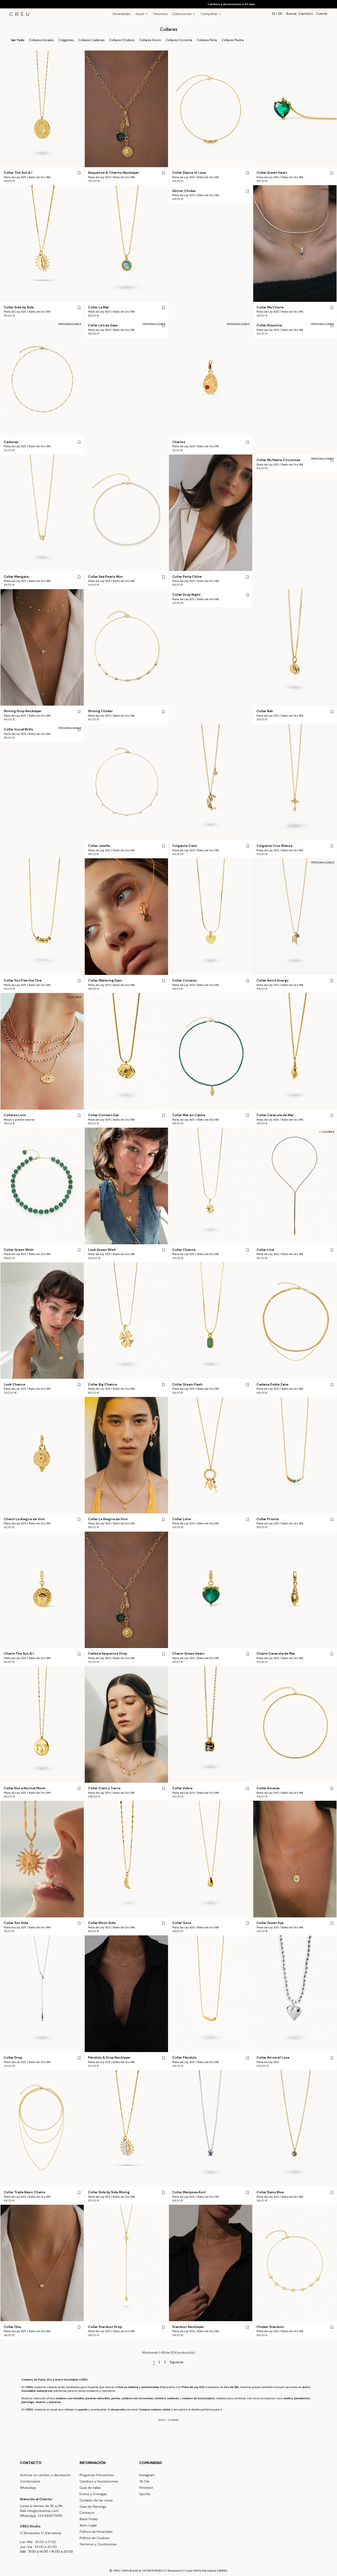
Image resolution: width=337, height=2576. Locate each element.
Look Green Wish (102, 1250)
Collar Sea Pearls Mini (105, 576)
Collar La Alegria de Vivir (108, 1519)
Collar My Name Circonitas (278, 460)
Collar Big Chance (102, 1384)
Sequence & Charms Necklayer (113, 172)
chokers (160, 2398)
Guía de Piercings (93, 2506)
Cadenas (11, 442)
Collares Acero (150, 40)
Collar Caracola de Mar (275, 1115)
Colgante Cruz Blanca (274, 846)
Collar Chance (184, 1250)
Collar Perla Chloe (187, 576)
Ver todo (17, 40)
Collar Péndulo (184, 2057)
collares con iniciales (70, 2398)
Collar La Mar (98, 307)
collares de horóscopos (198, 2398)
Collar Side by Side (19, 307)
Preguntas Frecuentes (97, 2475)
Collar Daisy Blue (270, 2192)
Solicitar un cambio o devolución (45, 2475)
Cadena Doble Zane (272, 1384)
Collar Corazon (184, 980)
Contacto (87, 2513)
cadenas (173, 2398)
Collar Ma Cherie (270, 307)
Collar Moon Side (102, 1923)
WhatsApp (28, 2488)
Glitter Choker (184, 191)
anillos (288, 2398)
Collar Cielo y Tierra (104, 1788)
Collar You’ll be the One (23, 980)
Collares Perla (207, 40)
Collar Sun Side (16, 1923)
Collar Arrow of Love (272, 2057)
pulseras (55, 2402)
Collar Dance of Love (189, 172)
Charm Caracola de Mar (275, 1653)
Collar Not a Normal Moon (24, 1788)
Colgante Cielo (184, 846)
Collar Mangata (16, 576)
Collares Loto (15, 1115)
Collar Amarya (267, 1788)
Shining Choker (100, 711)
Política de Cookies (94, 2538)
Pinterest (146, 2488)
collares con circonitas (137, 2398)
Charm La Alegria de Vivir (24, 1519)
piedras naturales (98, 2398)
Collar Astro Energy (272, 980)
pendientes (302, 2398)
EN (280, 14)
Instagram (147, 2475)
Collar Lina (265, 1250)
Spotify (144, 2494)
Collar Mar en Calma (188, 1115)
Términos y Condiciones (98, 2544)
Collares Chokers (122, 40)
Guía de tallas (90, 2488)
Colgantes (66, 40)
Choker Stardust (270, 2327)
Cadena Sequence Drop (107, 1653)
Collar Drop (13, 2057)
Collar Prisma (267, 1519)
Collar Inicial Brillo (18, 729)
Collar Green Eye (270, 1923)
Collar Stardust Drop (105, 2327)
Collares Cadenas (91, 40)
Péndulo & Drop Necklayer (109, 2057)
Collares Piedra (233, 40)
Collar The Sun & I (18, 172)
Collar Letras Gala (102, 325)
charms (41, 2402)
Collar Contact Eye (103, 1115)
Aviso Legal (88, 2525)
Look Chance (14, 1384)
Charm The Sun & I (19, 1653)
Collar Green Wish (18, 1250)
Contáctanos (30, 2481)
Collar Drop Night (186, 594)
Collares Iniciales (41, 40)
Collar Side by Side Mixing (109, 2192)
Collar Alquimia (269, 325)
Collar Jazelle (99, 846)
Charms (178, 442)
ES (273, 14)
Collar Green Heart (271, 172)
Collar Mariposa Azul (189, 2192)
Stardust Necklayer (188, 2327)
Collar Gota (181, 1923)
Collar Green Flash (187, 1384)
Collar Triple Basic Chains (24, 2192)
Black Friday (89, 2519)
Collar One (12, 2327)
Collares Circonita (179, 40)
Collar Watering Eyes (105, 980)
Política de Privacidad (96, 2531)
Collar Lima (181, 1519)
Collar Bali (264, 711)
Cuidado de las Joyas (96, 2500)
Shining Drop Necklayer (23, 711)
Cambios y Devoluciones (99, 2481)
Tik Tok (144, 2481)
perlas (115, 2398)
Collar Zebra (182, 1788)
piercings (28, 2402)
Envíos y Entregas (93, 2494)
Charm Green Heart (188, 1653)
